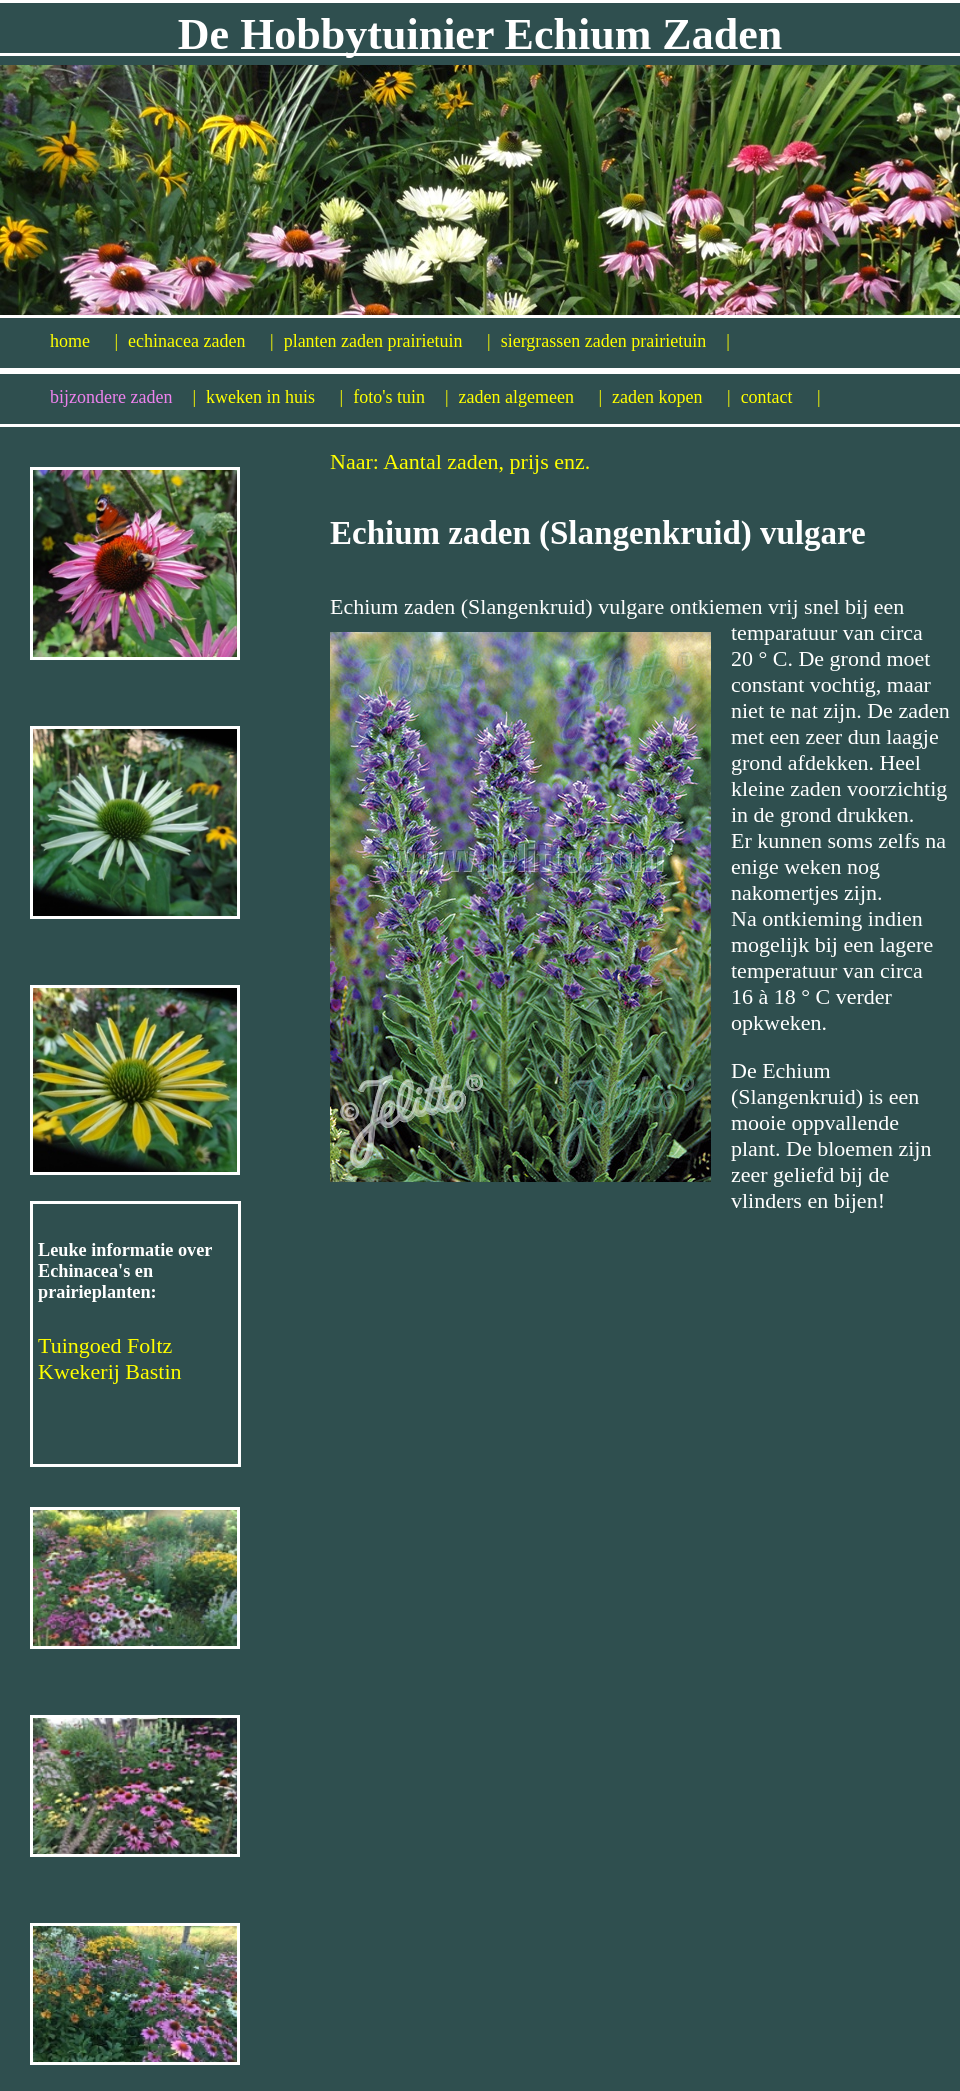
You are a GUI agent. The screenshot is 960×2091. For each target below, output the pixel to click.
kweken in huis (274, 397)
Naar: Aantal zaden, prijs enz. (460, 461)
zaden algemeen (531, 397)
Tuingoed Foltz (105, 1345)
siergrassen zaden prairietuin (615, 341)
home (84, 341)
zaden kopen (671, 397)
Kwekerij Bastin (110, 1371)
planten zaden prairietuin (387, 341)
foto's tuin (400, 397)
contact (781, 397)
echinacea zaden (201, 341)
